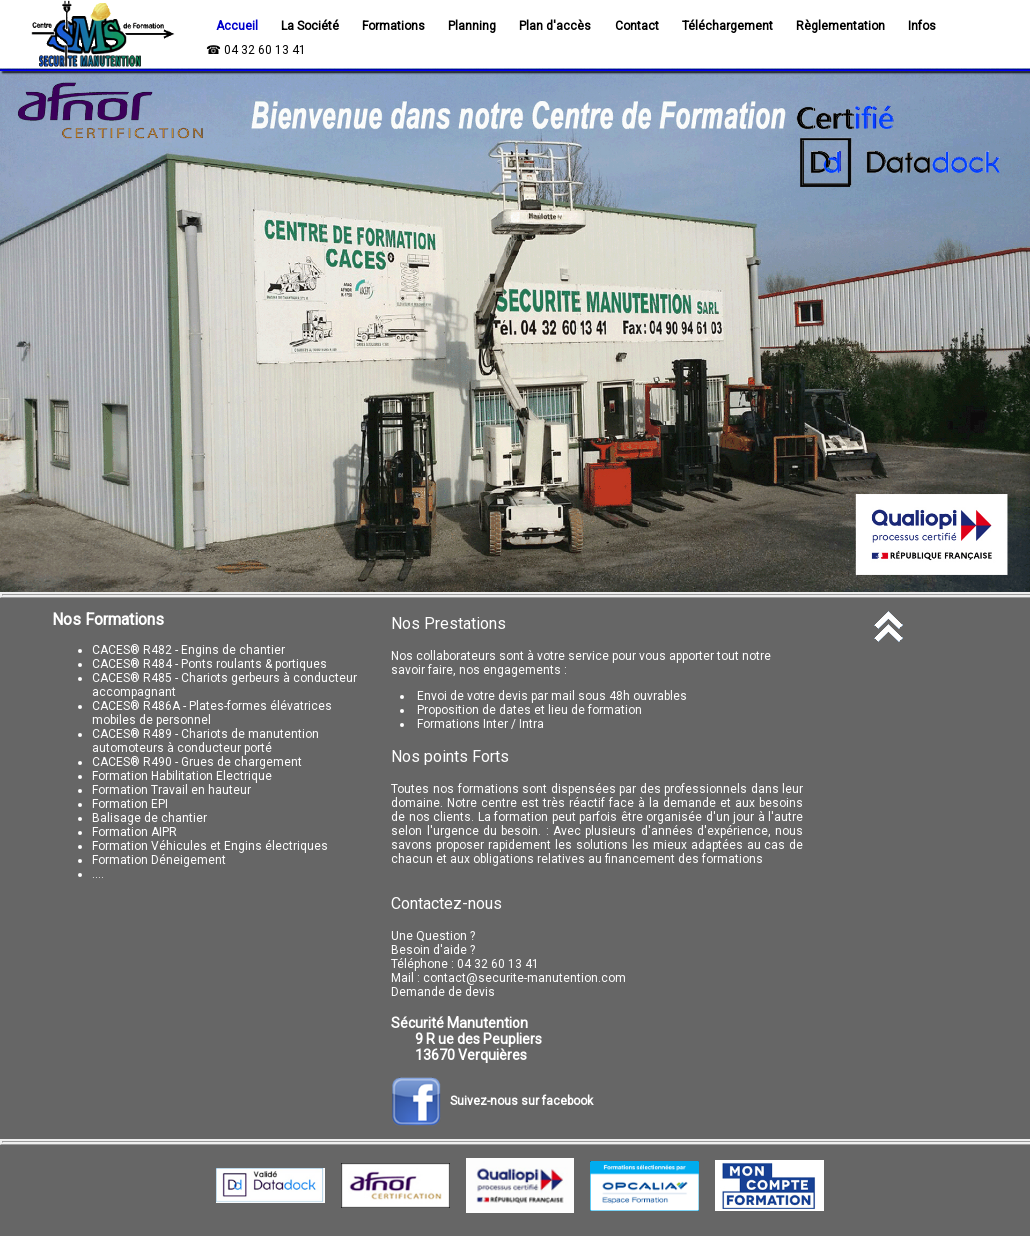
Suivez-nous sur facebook (492, 1101)
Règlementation (840, 26)
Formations (393, 26)
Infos (922, 26)
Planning (472, 26)
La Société (310, 26)
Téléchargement (727, 26)
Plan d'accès (555, 26)
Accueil (237, 26)
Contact (637, 26)
